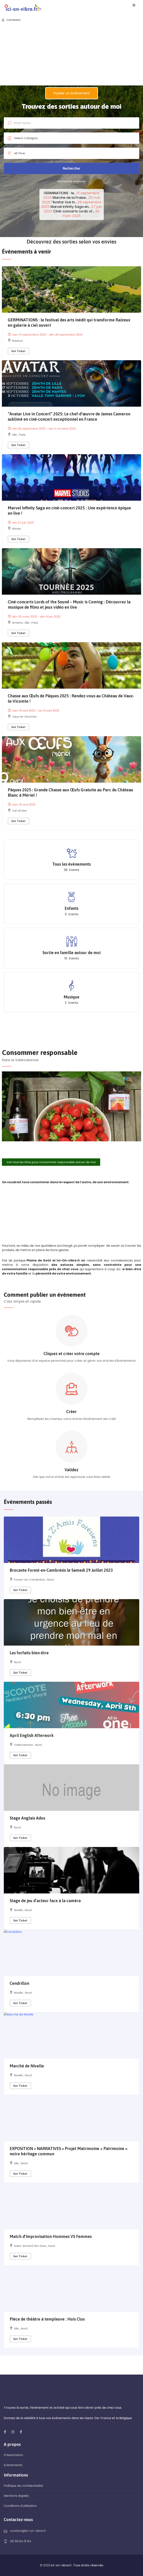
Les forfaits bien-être (29, 1652)
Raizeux (17, 341)
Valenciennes (24, 1745)
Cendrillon (19, 1983)
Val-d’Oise (19, 811)
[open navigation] (133, 5)
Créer (71, 1411)
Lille (15, 435)
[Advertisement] (71, 54)
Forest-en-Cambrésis (30, 1580)
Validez (71, 1469)
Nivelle (19, 1910)
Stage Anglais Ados (27, 1818)
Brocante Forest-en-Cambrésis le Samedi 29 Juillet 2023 (61, 1570)
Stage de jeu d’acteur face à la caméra (45, 1900)
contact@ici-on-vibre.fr (28, 2531)
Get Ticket (18, 351)
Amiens (17, 623)
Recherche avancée (71, 181)
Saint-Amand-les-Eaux (30, 2246)
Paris (22, 435)
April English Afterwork (32, 1735)
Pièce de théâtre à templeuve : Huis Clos (47, 2319)
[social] (5, 2431)
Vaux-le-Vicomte (24, 717)
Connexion (11, 20)
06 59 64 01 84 (20, 2541)
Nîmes (16, 529)
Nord (50, 1580)
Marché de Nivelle (27, 2065)
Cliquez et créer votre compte (72, 1353)
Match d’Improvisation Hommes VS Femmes (51, 2236)
